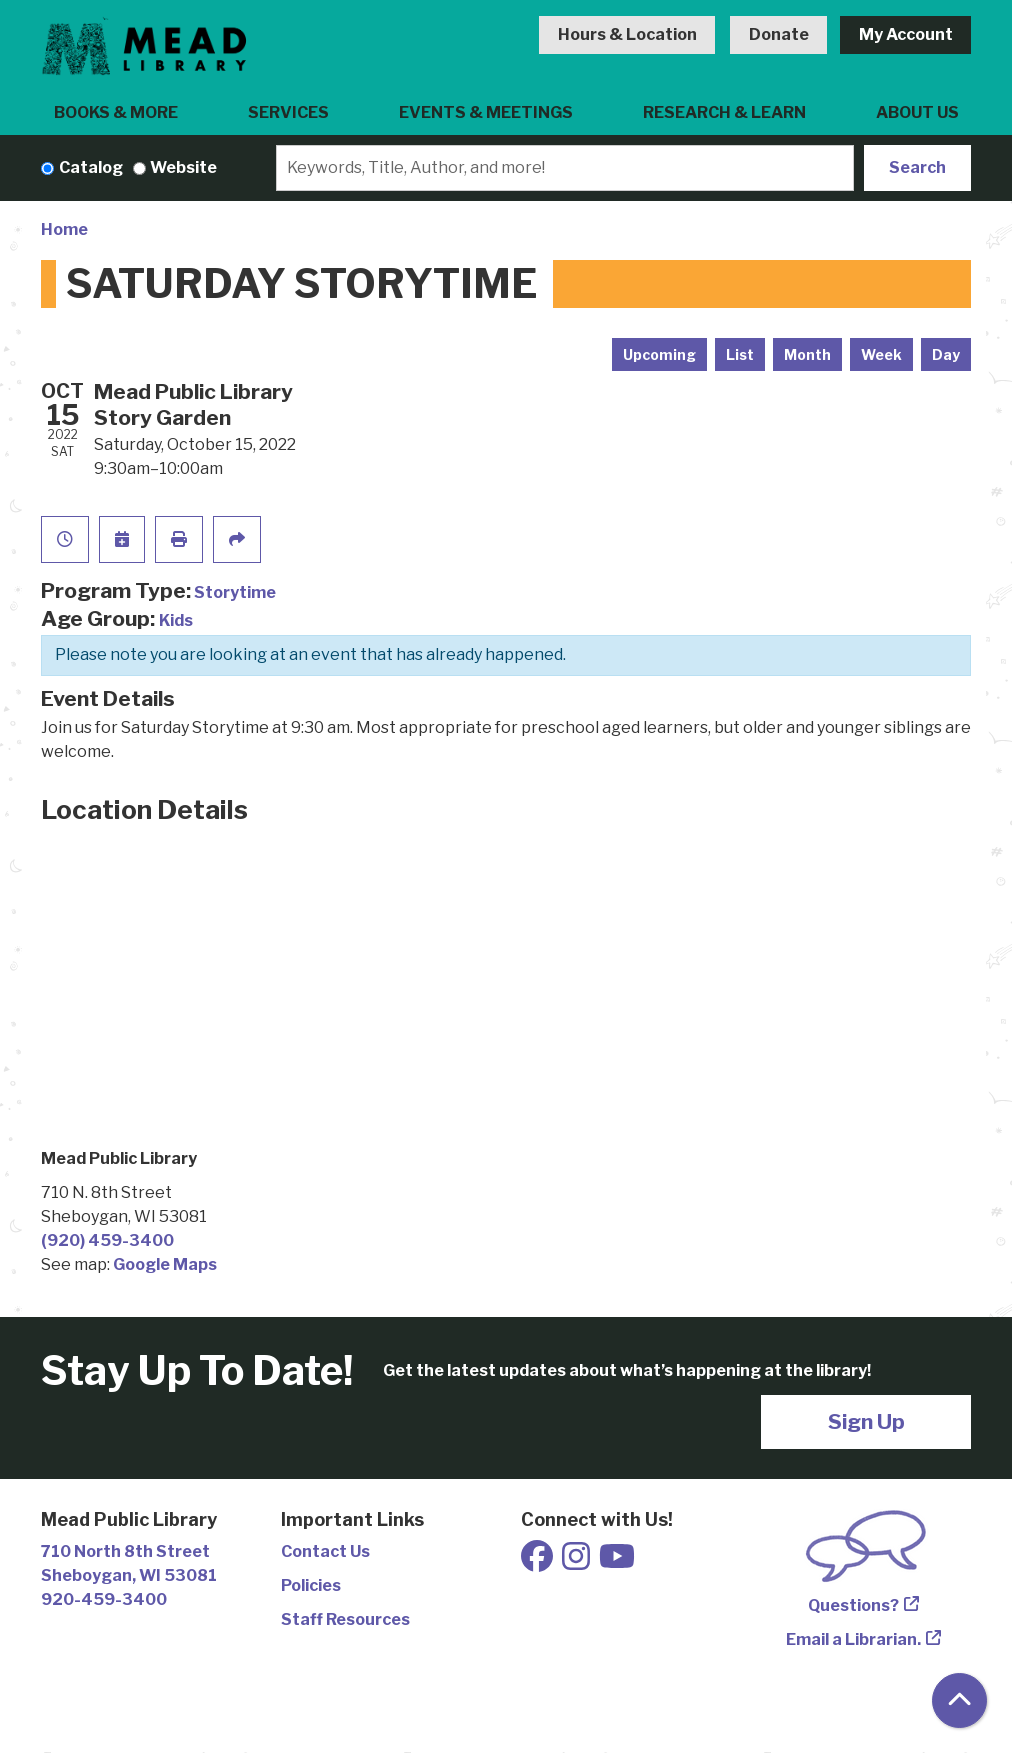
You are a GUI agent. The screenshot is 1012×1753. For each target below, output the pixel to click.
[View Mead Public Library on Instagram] (577, 1562)
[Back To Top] (959, 1700)
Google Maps (165, 1264)
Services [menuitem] (288, 112)
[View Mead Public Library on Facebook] (538, 1562)
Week (881, 354)
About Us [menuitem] (917, 112)
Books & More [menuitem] (116, 112)
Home (64, 229)
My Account (906, 34)
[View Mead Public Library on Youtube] (617, 1562)
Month (807, 354)
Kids (176, 620)
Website (183, 167)
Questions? (853, 1605)
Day (946, 354)
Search (917, 167)
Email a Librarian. (853, 1639)
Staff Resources (345, 1619)
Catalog (91, 167)
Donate (779, 34)
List (740, 354)
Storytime (235, 592)
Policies (311, 1585)
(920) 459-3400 (107, 1240)
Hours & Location (627, 34)
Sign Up (866, 1421)
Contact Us (325, 1551)
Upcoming (659, 354)
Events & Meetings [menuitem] (486, 112)
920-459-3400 (104, 1599)
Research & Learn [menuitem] (724, 112)
